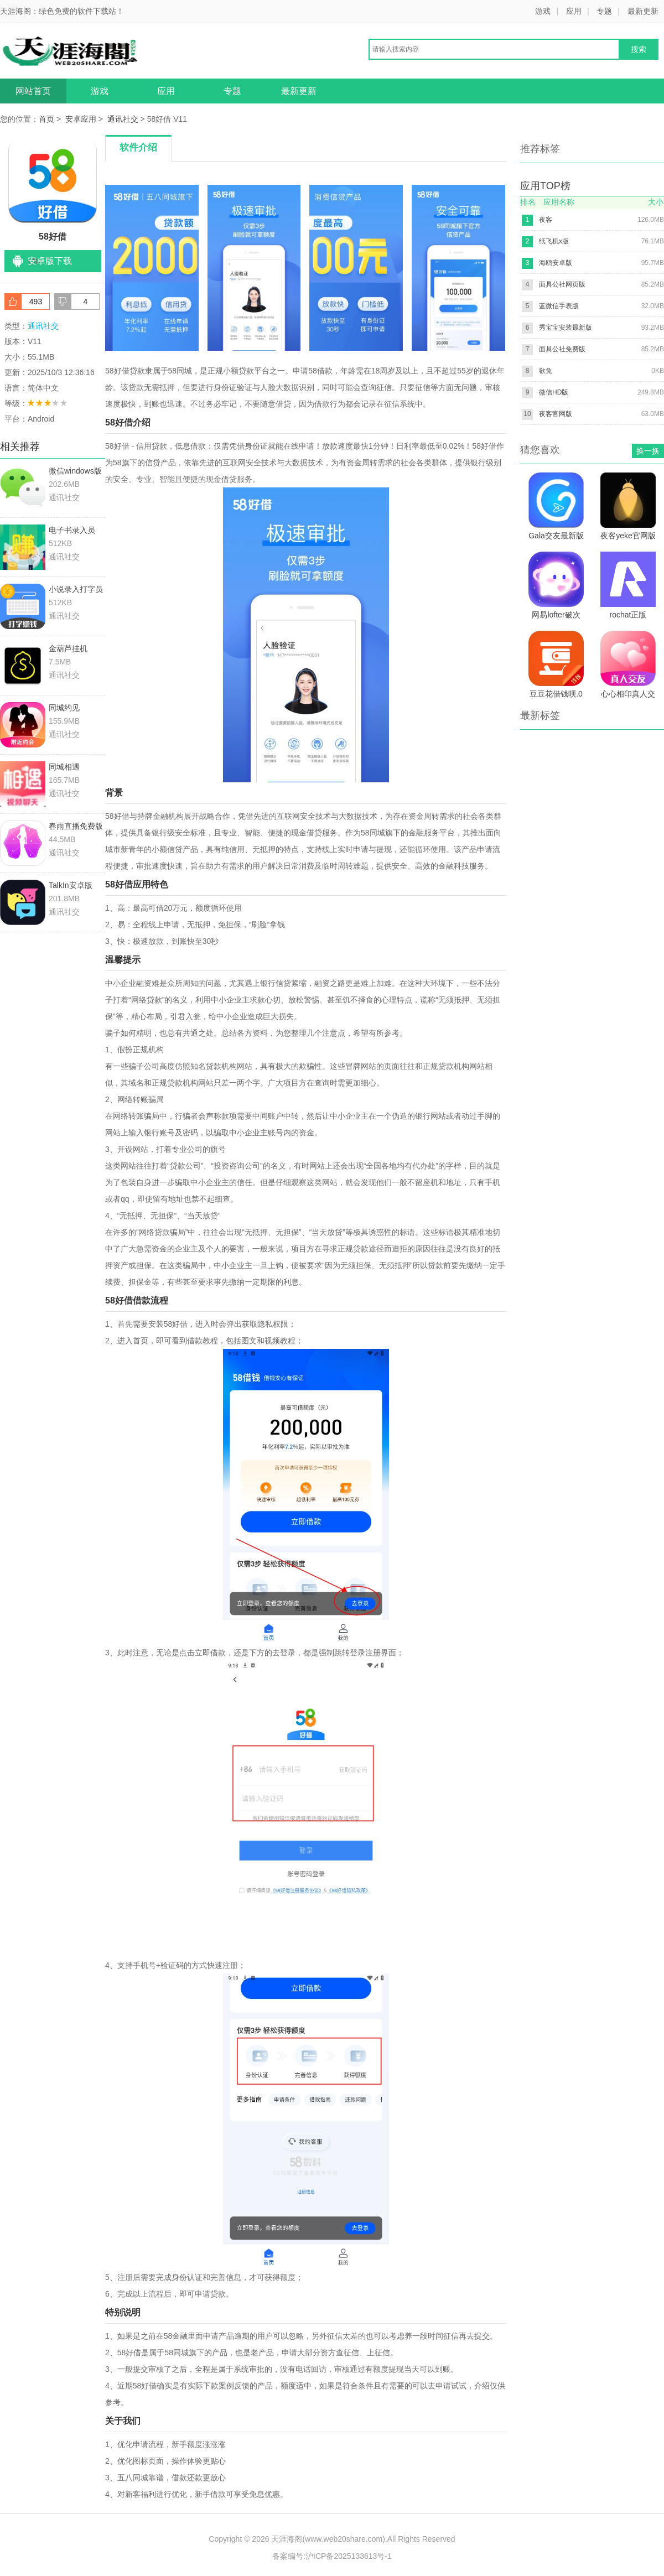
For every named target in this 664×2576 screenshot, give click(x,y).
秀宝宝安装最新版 (565, 327)
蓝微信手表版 (559, 306)
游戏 (543, 11)
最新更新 (642, 11)
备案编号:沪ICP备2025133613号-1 (332, 2556)
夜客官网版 (555, 414)
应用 (574, 11)
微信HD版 (553, 392)
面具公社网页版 (562, 284)
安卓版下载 (50, 261)
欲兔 (545, 371)
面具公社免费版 (562, 349)
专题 (604, 11)
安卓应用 (80, 119)
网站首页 (33, 91)
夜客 (545, 220)
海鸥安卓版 (555, 263)
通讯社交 (122, 119)
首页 (46, 119)
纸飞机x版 (554, 241)
